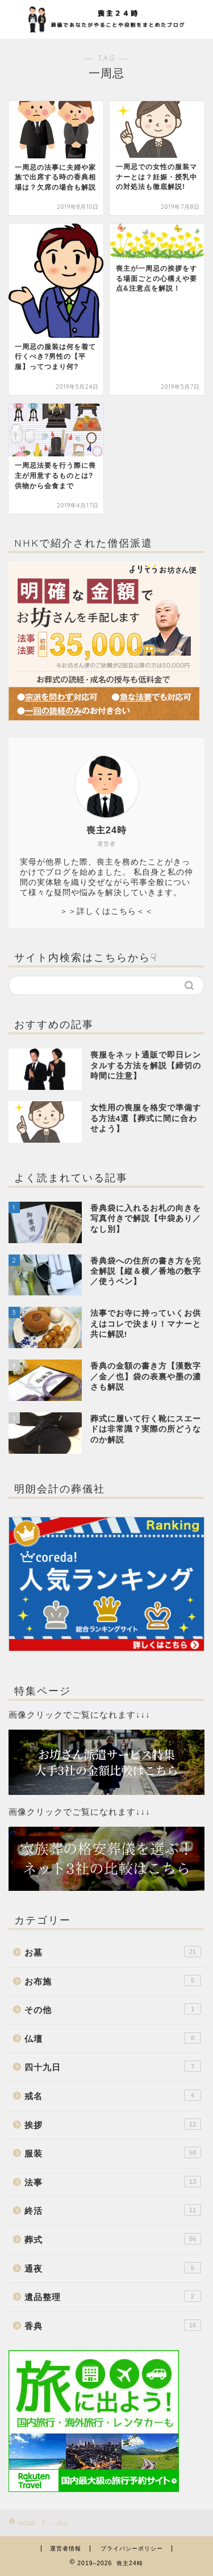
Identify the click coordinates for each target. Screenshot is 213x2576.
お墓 (112, 1951)
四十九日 (112, 2066)
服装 (112, 2152)
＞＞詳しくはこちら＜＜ (106, 911)
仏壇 (112, 2038)
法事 (112, 2181)
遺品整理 (112, 2296)
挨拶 (112, 2124)
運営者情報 (65, 2548)
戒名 (112, 2095)
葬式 (112, 2238)
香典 (112, 2325)
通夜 (112, 2267)
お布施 (112, 1980)
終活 (112, 2210)
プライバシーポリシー (132, 2548)
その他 (112, 2009)
